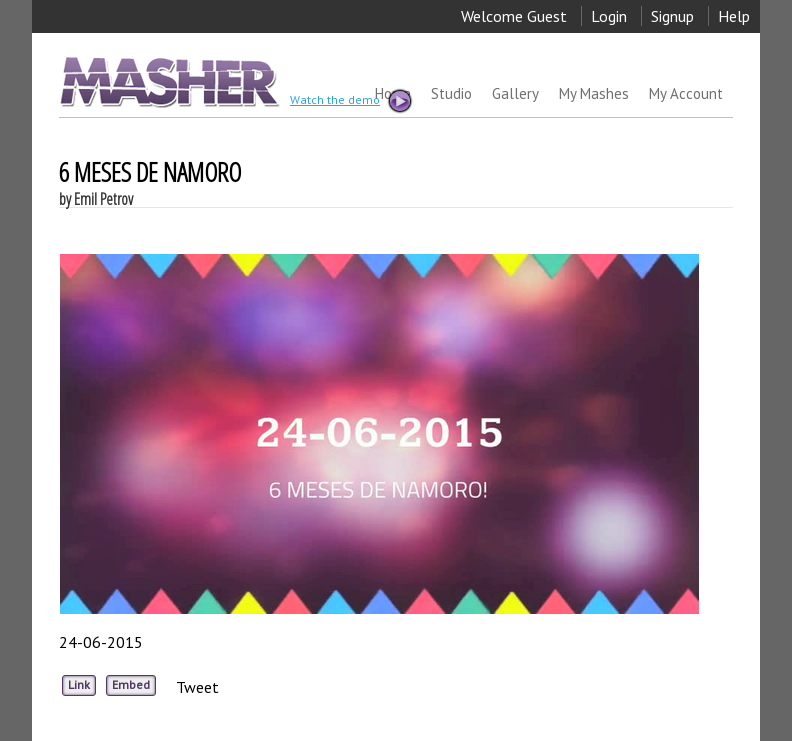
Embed (131, 684)
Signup (672, 16)
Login (609, 16)
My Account (686, 93)
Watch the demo (350, 101)
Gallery (515, 93)
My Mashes (594, 93)
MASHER (167, 81)
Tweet (197, 687)
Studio (451, 93)
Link (79, 684)
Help (734, 16)
